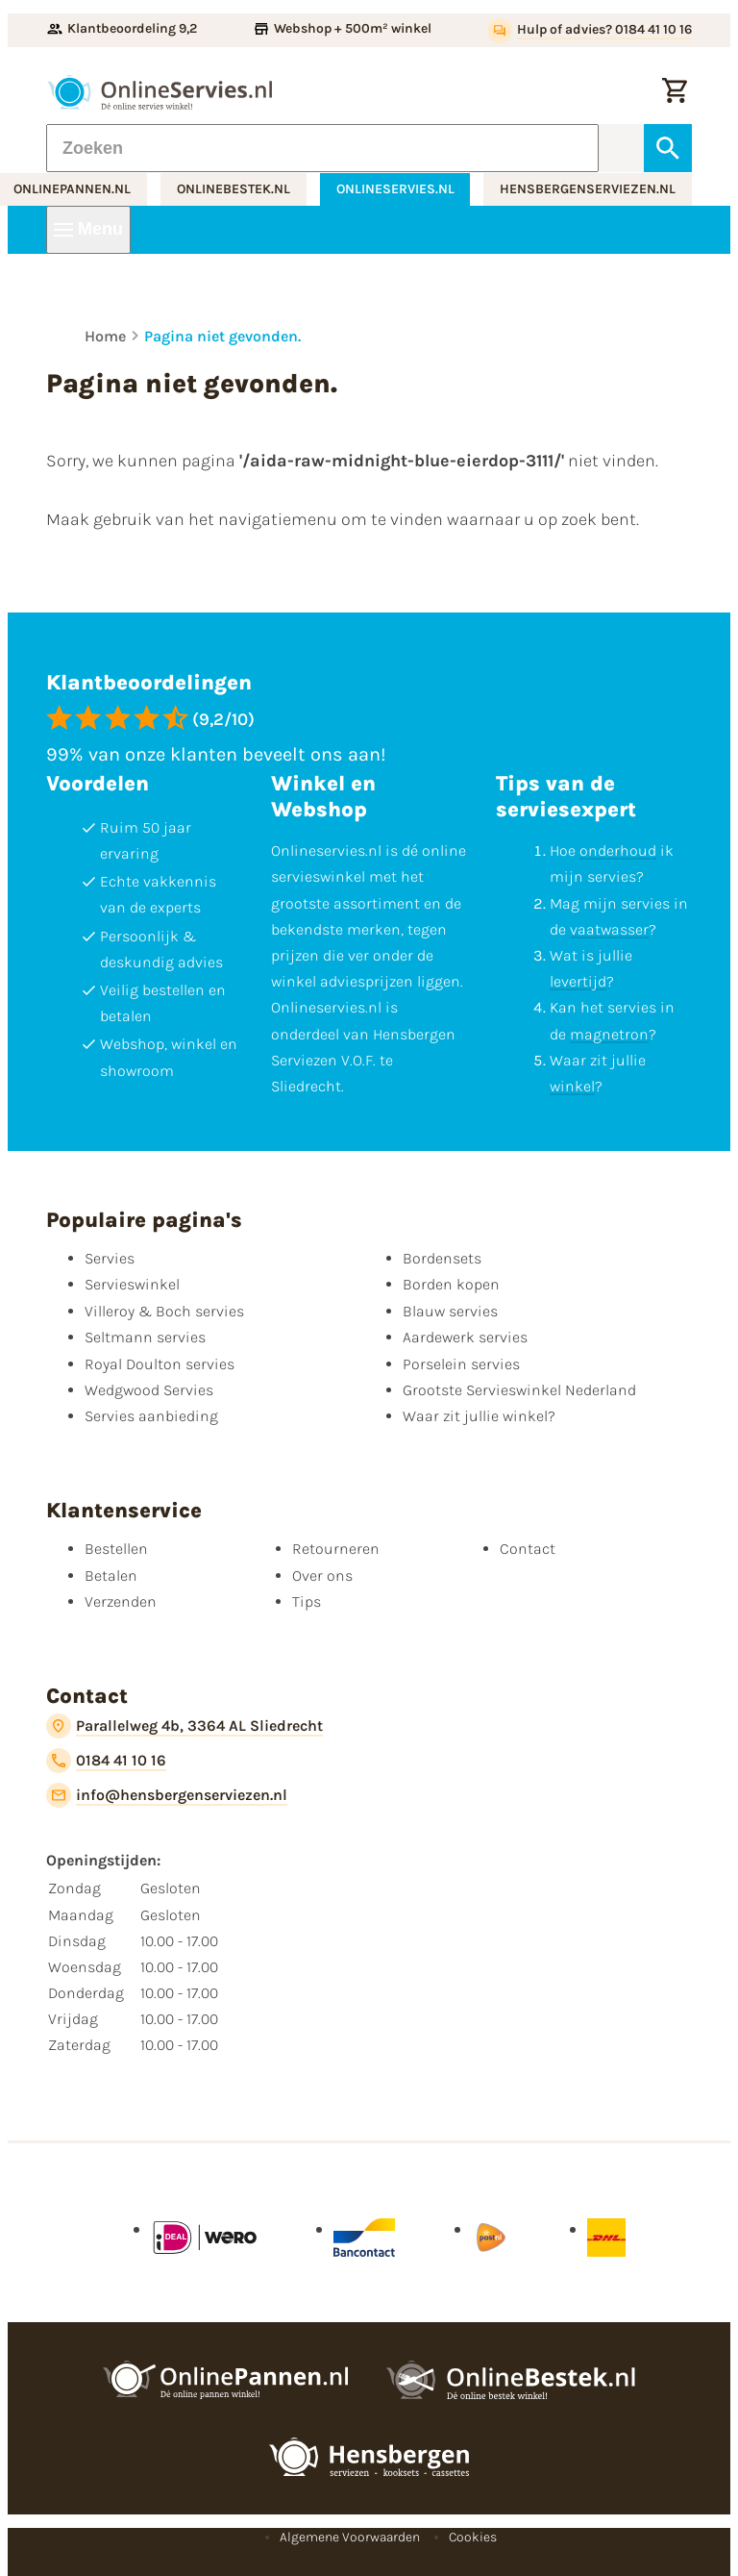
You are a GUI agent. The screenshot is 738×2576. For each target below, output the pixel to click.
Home (105, 336)
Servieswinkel (132, 1284)
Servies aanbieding (151, 1416)
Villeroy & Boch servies (164, 1311)
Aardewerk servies (465, 1337)
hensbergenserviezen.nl (588, 189)
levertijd (578, 981)
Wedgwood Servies (149, 1390)
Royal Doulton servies (159, 1364)
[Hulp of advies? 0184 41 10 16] (589, 30)
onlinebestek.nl (233, 189)
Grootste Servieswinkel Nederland (519, 1390)
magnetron (609, 1034)
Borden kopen (451, 1284)
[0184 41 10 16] (106, 1760)
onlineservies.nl (395, 189)
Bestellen (116, 1548)
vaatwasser (609, 929)
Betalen (111, 1575)
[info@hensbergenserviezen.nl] (166, 1795)
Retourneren (336, 1548)
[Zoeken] (322, 148)
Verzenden (121, 1601)
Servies (110, 1258)
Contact (527, 1548)
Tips (306, 1601)
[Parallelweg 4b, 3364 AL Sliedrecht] (184, 1725)
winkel (572, 1086)
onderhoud (617, 850)
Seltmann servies (145, 1337)
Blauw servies (450, 1311)
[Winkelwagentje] (674, 92)
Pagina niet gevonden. (222, 336)
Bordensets (442, 1258)
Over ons (322, 1575)
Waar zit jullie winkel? (479, 1416)
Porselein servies (461, 1364)
